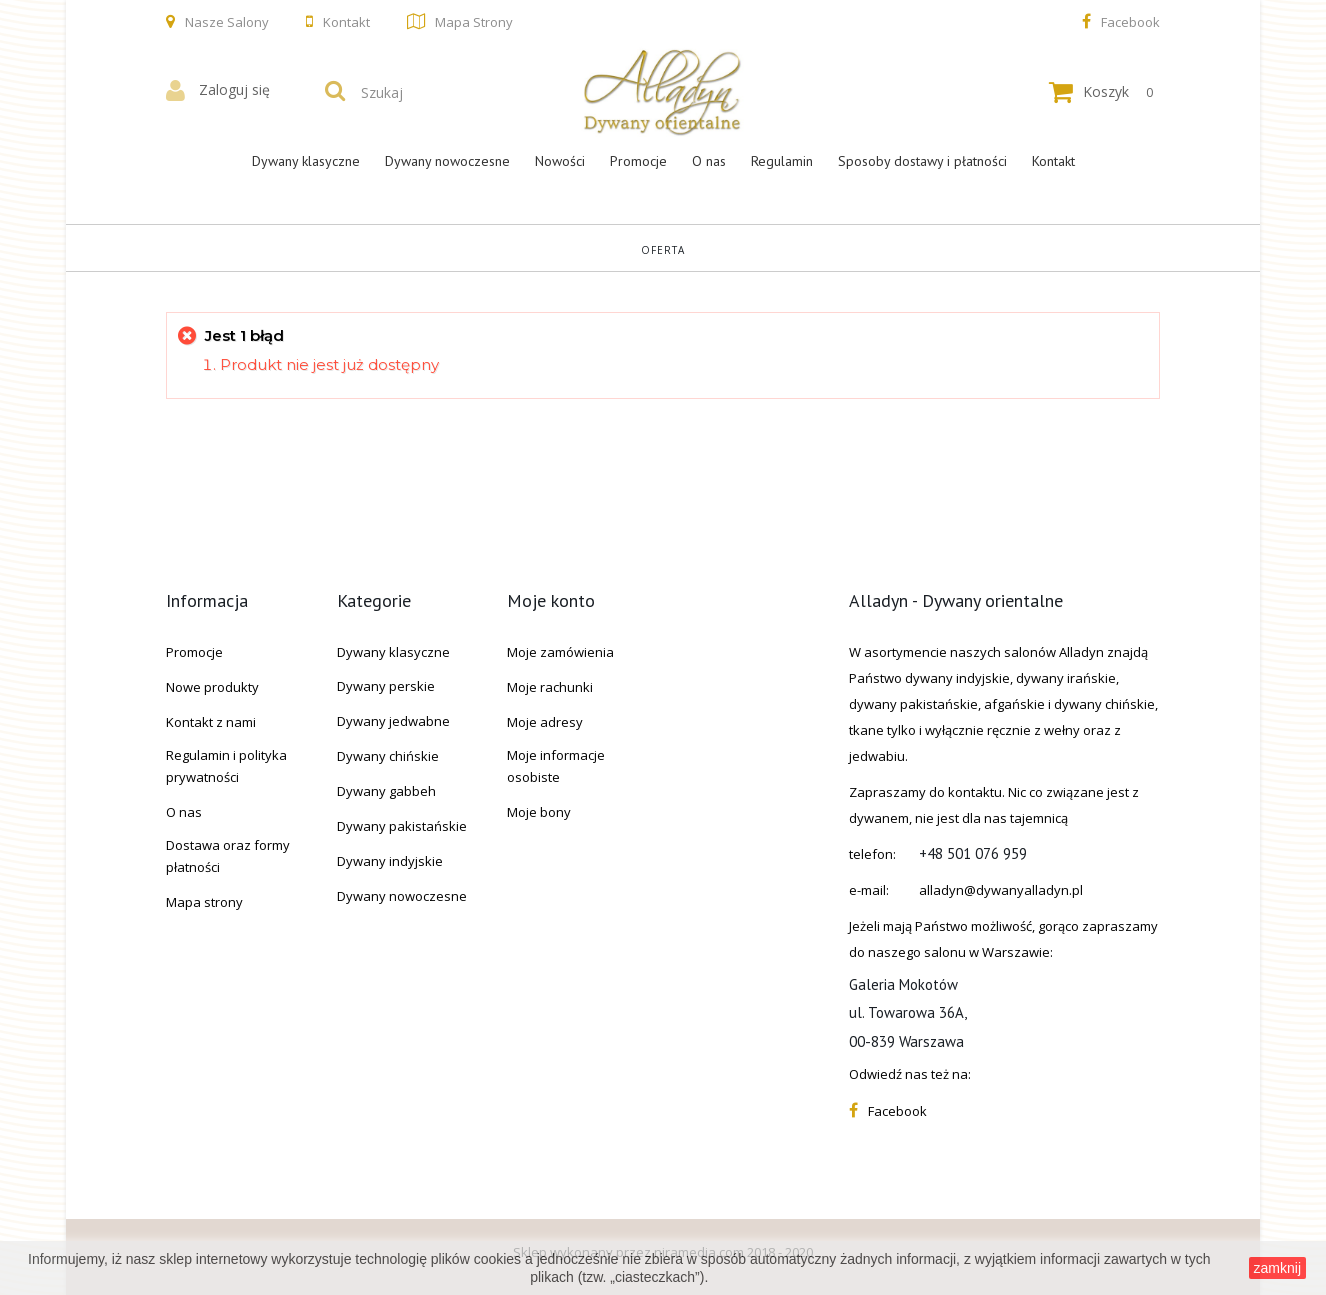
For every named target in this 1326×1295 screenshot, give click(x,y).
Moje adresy (545, 722)
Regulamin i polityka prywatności (226, 766)
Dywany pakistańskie (402, 826)
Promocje (638, 161)
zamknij (1277, 1268)
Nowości (560, 161)
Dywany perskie (386, 686)
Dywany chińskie (388, 756)
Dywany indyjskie (390, 861)
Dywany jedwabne (393, 721)
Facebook (1130, 22)
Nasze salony (227, 22)
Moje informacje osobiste (556, 766)
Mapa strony (474, 22)
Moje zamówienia (560, 652)
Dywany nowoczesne (447, 161)
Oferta (663, 250)
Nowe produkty (212, 687)
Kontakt (346, 22)
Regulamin (782, 161)
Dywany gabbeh (386, 791)
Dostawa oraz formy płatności (228, 856)
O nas (709, 161)
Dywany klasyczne (306, 161)
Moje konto (551, 600)
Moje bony (539, 812)
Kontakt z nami (211, 722)
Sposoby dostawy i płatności (922, 161)
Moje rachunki (550, 687)
